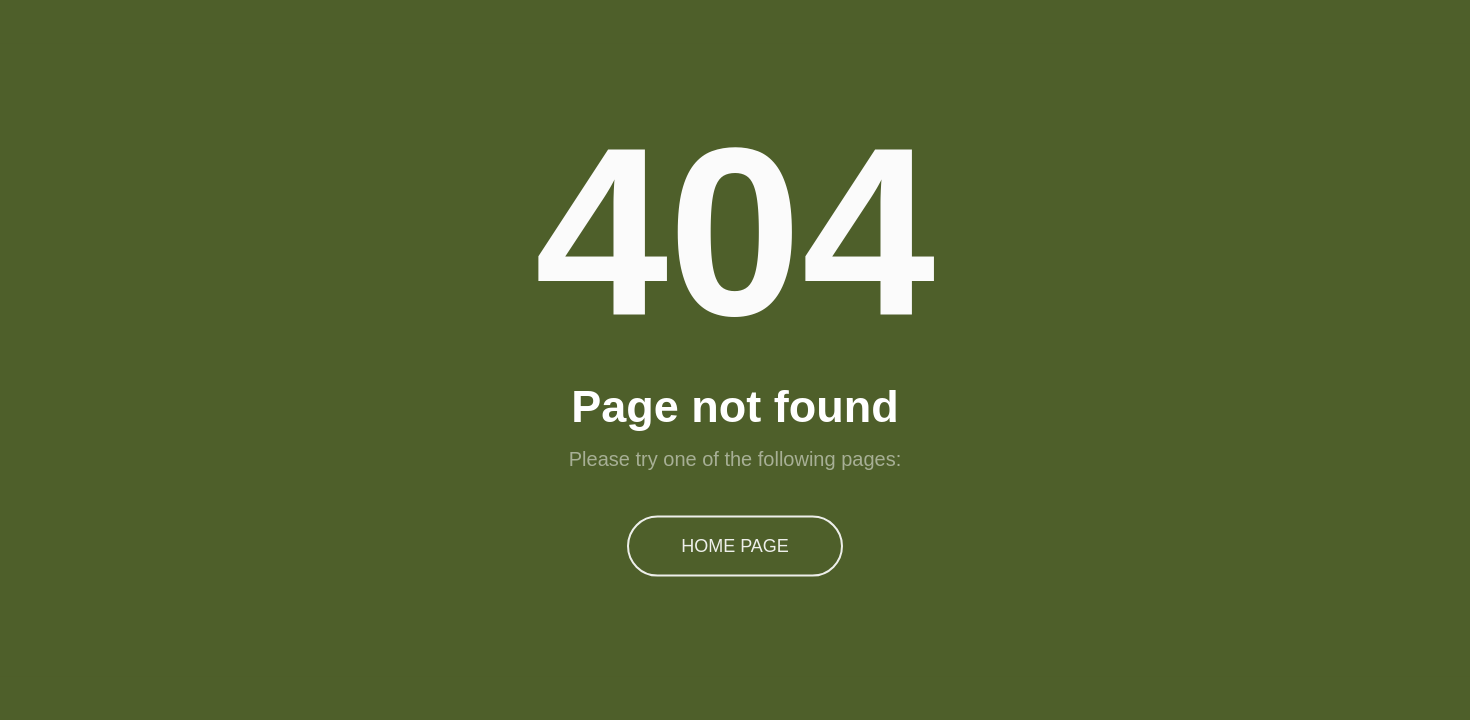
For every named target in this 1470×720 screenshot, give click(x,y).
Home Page (735, 545)
